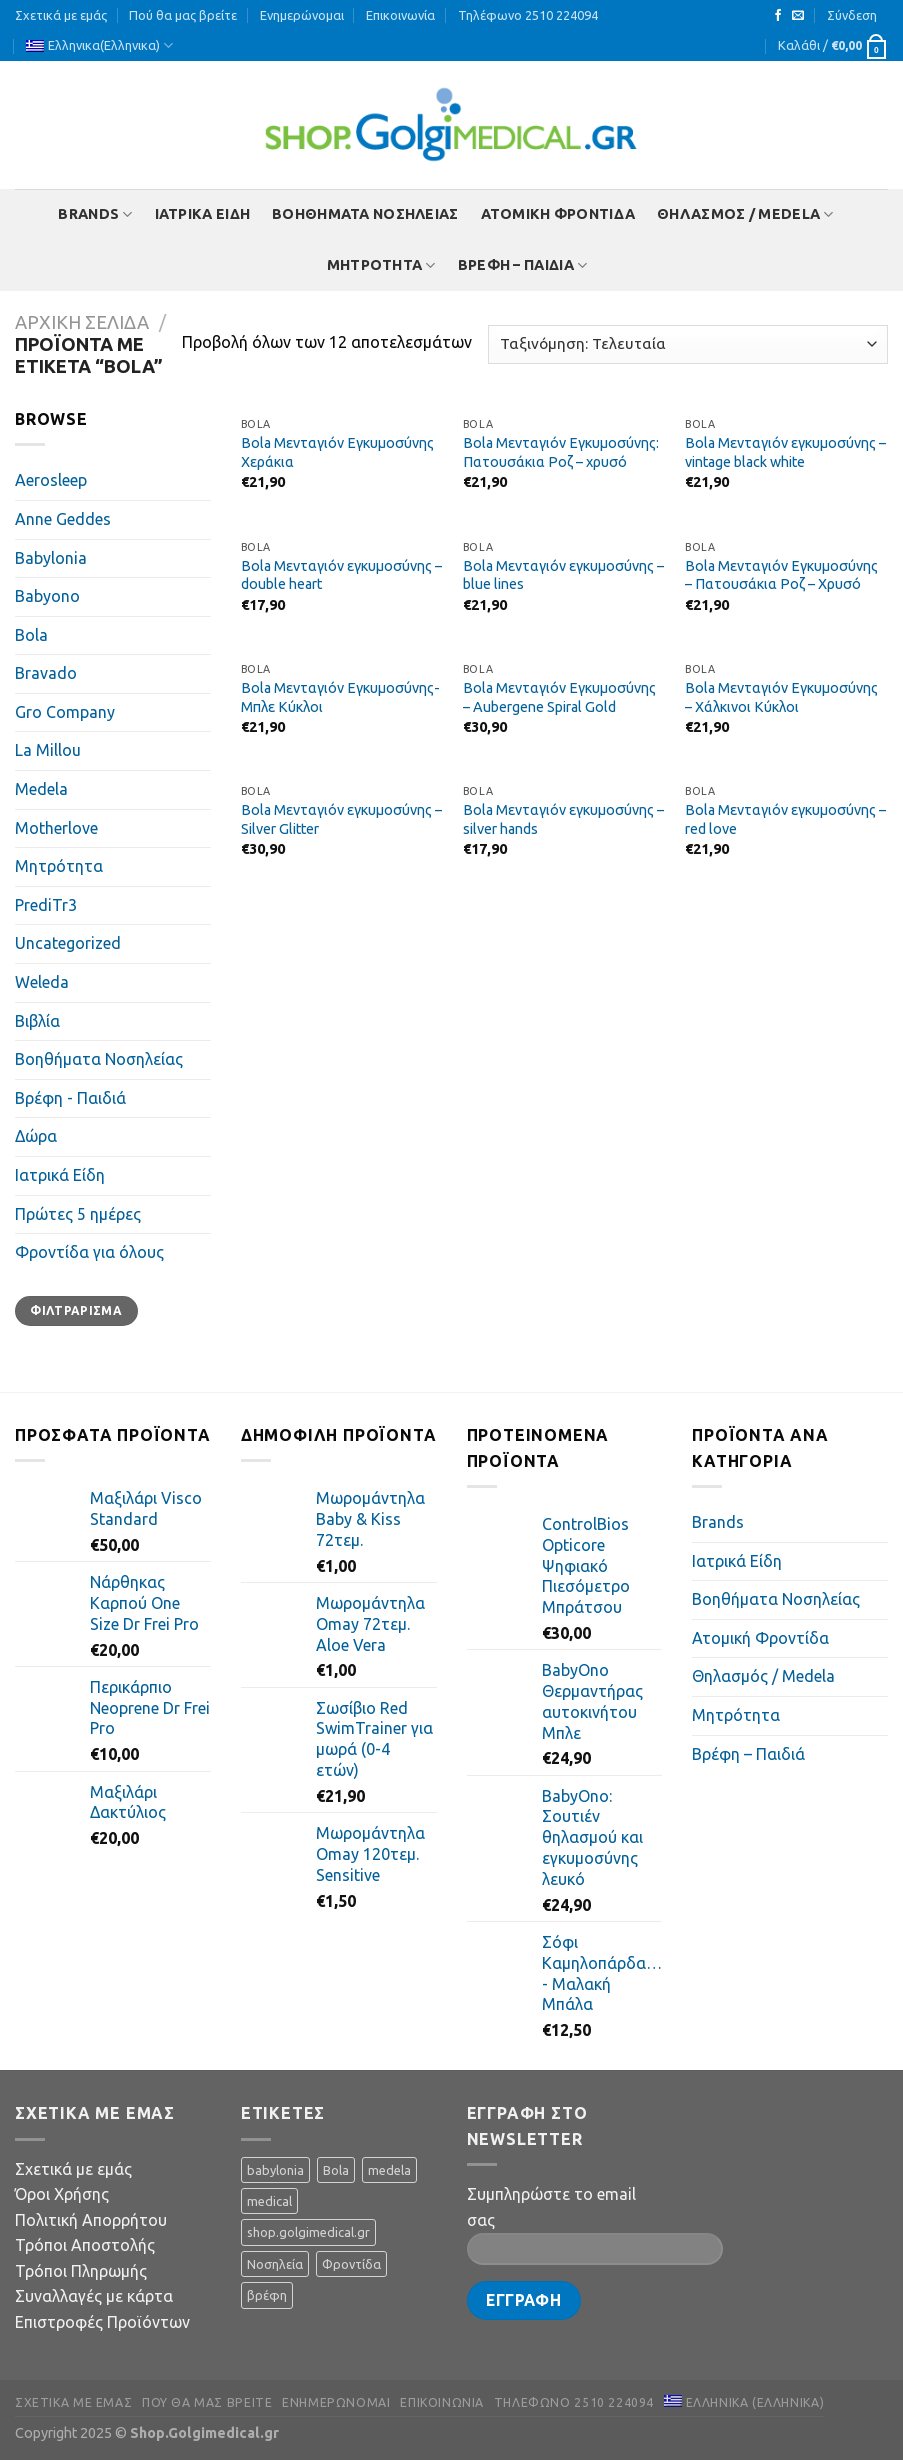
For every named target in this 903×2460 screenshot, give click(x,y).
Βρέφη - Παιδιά (70, 1098)
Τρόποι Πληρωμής (81, 2271)
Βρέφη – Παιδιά (523, 265)
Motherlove (56, 828)
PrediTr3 (46, 905)
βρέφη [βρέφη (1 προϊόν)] (267, 2295)
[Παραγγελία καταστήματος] (688, 344)
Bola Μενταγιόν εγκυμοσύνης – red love (785, 819)
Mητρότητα (381, 265)
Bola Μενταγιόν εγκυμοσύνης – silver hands (563, 819)
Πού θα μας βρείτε (183, 15)
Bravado (46, 673)
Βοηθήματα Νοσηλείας (365, 214)
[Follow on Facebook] (778, 16)
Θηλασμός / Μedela (745, 214)
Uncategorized (68, 943)
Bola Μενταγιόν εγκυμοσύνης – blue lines (563, 575)
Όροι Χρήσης (62, 2194)
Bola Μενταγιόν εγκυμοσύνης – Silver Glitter (341, 819)
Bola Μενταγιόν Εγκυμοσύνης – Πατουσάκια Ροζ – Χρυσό (781, 575)
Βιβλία (37, 1021)
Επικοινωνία (400, 15)
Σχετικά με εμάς (61, 15)
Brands (95, 214)
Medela (41, 789)
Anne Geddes (63, 519)
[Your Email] (595, 2249)
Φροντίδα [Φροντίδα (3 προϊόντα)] (351, 2264)
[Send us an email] (798, 16)
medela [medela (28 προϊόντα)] (389, 2170)
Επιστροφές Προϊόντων (102, 2322)
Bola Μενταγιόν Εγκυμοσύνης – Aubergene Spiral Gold (559, 697)
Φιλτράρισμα (76, 1310)
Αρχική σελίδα (82, 322)
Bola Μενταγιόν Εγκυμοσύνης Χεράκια (337, 452)
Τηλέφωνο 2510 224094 (528, 15)
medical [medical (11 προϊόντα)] (269, 2201)
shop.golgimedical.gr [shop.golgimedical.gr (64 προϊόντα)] (308, 2232)
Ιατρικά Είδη (202, 214)
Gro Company (65, 712)
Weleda (42, 982)
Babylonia (51, 558)
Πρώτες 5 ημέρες (78, 1214)
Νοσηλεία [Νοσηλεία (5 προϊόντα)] (275, 2264)
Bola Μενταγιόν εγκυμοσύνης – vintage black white (785, 452)
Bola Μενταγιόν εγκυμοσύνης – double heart (341, 575)
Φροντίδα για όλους (89, 1252)
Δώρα (36, 1136)
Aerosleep (51, 480)
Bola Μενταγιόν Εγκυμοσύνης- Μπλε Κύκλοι (340, 697)
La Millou (48, 750)
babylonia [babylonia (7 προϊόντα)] (275, 2170)
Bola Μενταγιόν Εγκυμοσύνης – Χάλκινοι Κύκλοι (781, 697)
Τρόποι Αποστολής (85, 2245)
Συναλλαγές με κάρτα (94, 2296)
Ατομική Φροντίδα (558, 214)
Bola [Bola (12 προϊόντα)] (336, 2170)
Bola (31, 635)
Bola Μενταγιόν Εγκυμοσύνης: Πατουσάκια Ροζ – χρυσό (561, 452)
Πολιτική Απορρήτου (91, 2220)
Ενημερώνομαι (302, 15)
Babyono (47, 596)
